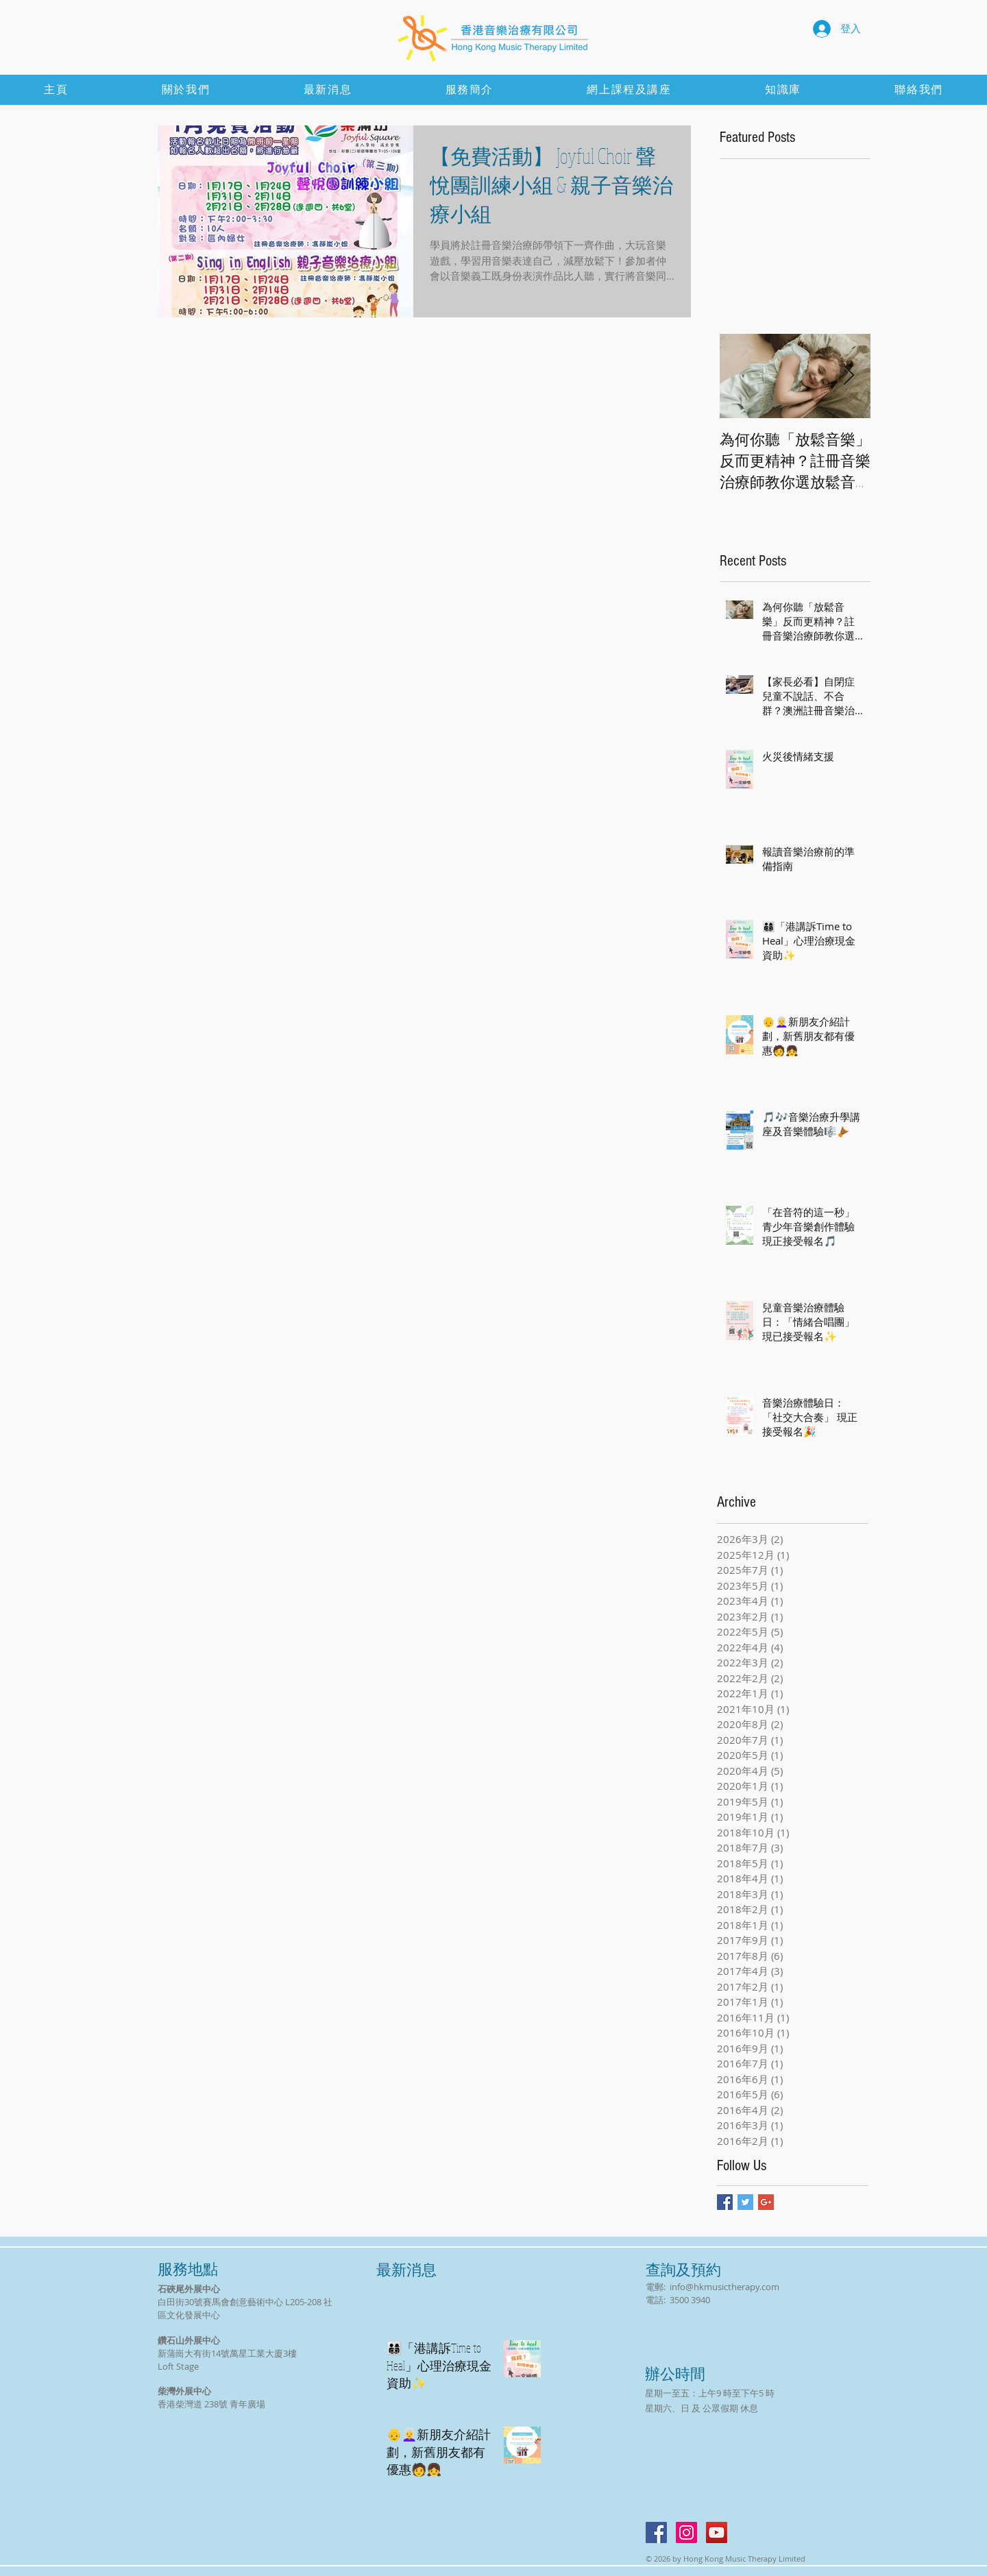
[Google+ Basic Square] (766, 2202)
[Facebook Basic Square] (725, 2202)
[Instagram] (686, 2532)
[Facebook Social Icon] (656, 2532)
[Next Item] (848, 376)
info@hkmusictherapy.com (724, 2287)
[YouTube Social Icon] (716, 2532)
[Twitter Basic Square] (745, 2202)
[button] (783, 90)
